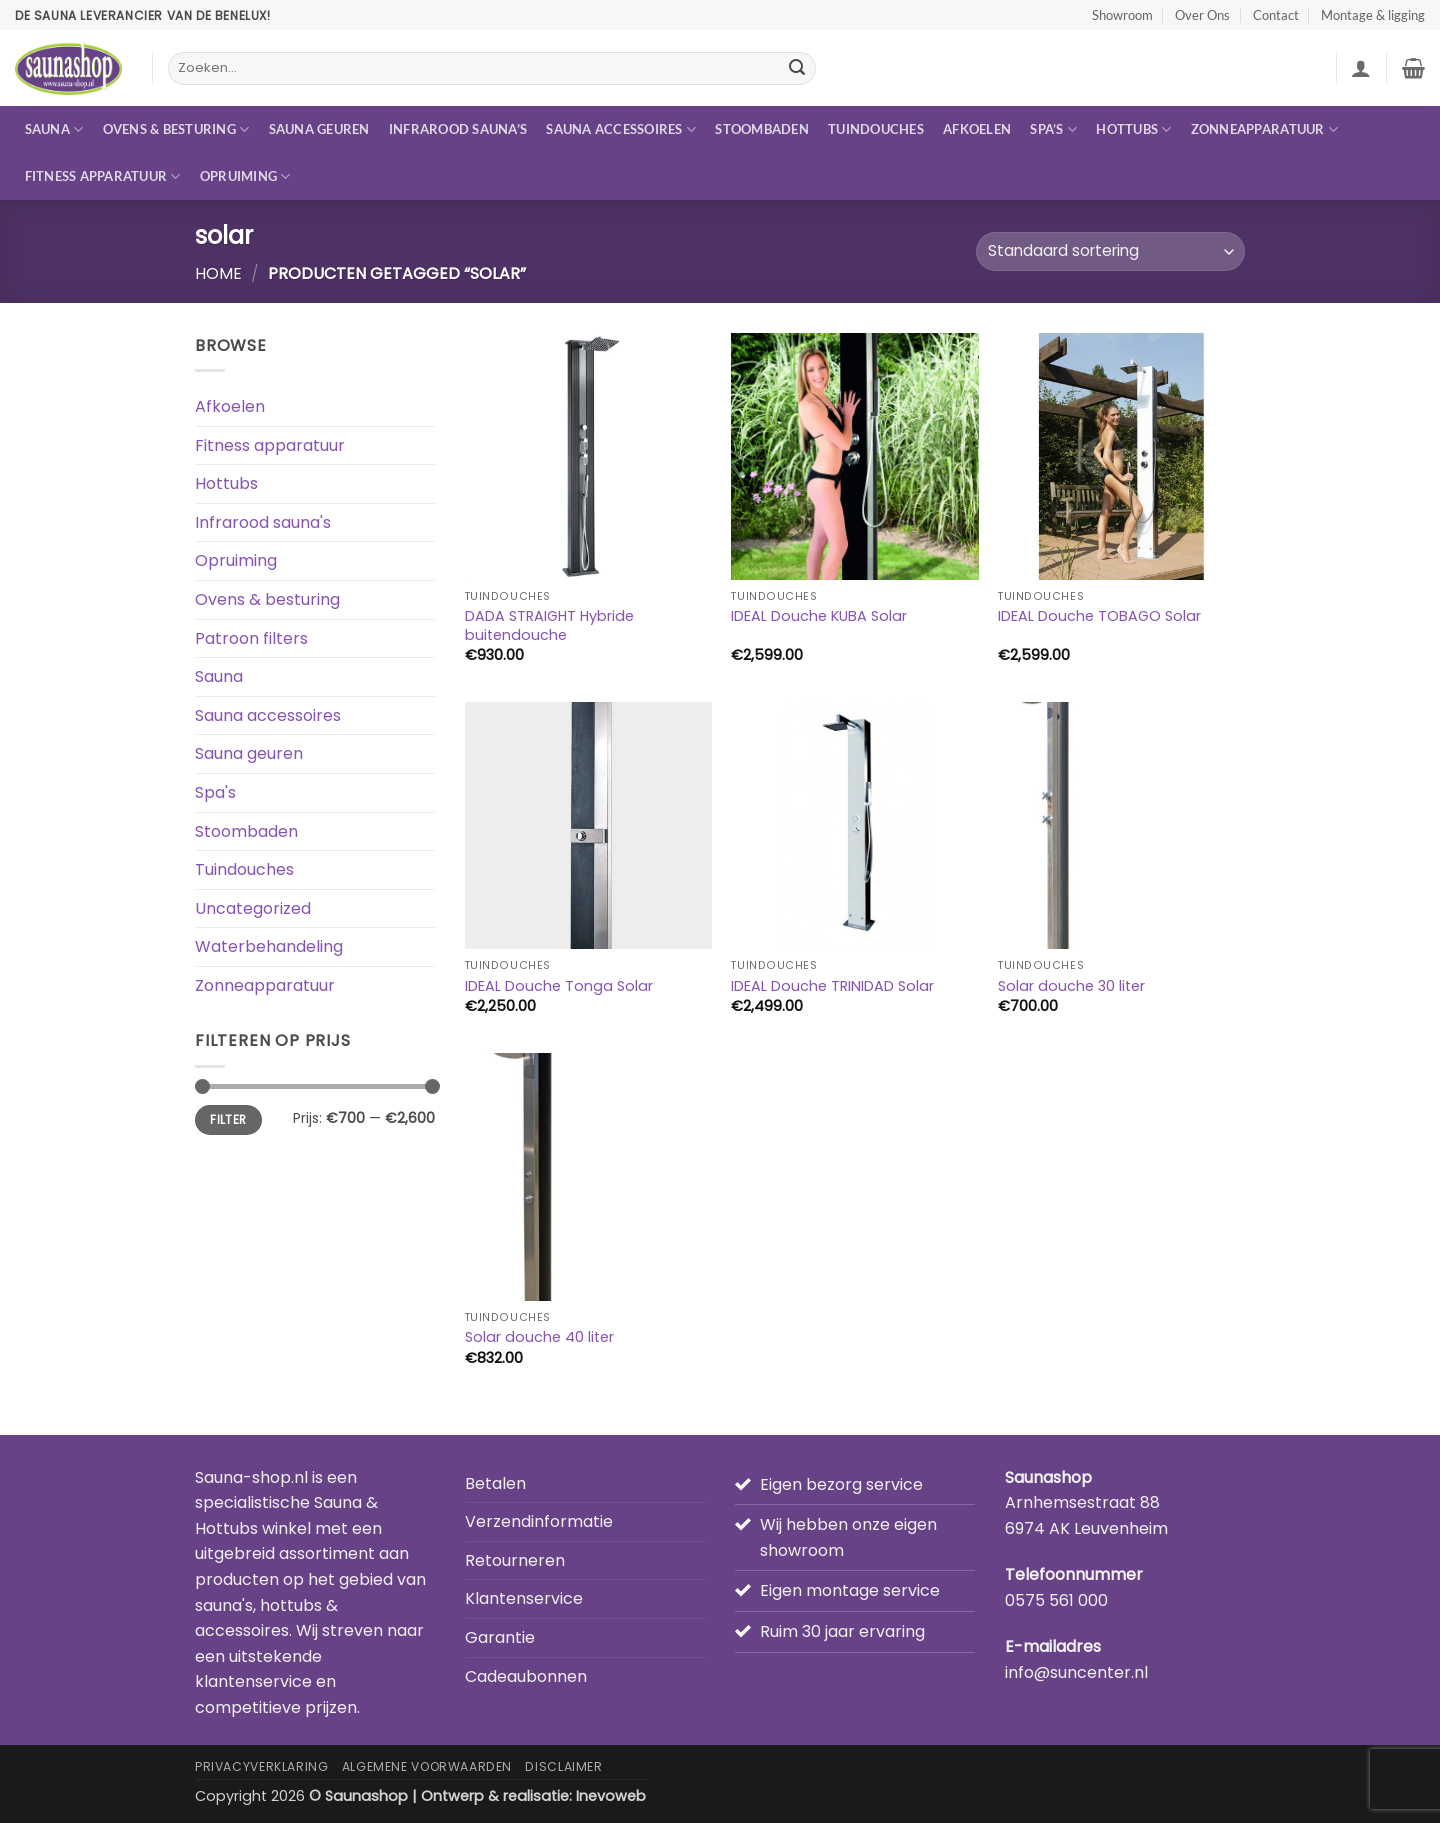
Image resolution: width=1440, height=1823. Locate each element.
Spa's (215, 792)
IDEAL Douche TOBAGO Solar (1099, 616)
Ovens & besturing (176, 129)
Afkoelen (977, 129)
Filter (228, 1120)
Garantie (500, 1637)
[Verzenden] (797, 69)
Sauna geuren (319, 129)
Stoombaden (762, 129)
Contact (1276, 15)
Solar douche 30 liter (1071, 986)
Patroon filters (251, 638)
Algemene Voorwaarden (427, 1766)
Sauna (54, 129)
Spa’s (1053, 129)
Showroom (1122, 15)
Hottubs (1133, 129)
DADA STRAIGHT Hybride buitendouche (549, 625)
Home (218, 273)
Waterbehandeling (269, 946)
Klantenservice (524, 1598)
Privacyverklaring (261, 1766)
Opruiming (245, 176)
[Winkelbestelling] (1110, 251)
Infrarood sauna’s (458, 129)
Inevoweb (611, 1796)
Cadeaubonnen (526, 1676)
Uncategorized (253, 908)
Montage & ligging (1373, 15)
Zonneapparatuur (1264, 129)
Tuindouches (876, 129)
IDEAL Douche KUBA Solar (819, 616)
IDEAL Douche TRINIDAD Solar (832, 986)
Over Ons (1202, 15)
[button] (1361, 68)
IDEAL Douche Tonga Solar (559, 986)
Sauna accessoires (621, 129)
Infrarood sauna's (263, 522)
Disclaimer (563, 1766)
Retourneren (515, 1560)
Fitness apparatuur (103, 176)
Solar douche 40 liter (539, 1337)
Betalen (495, 1483)
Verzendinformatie (539, 1521)
